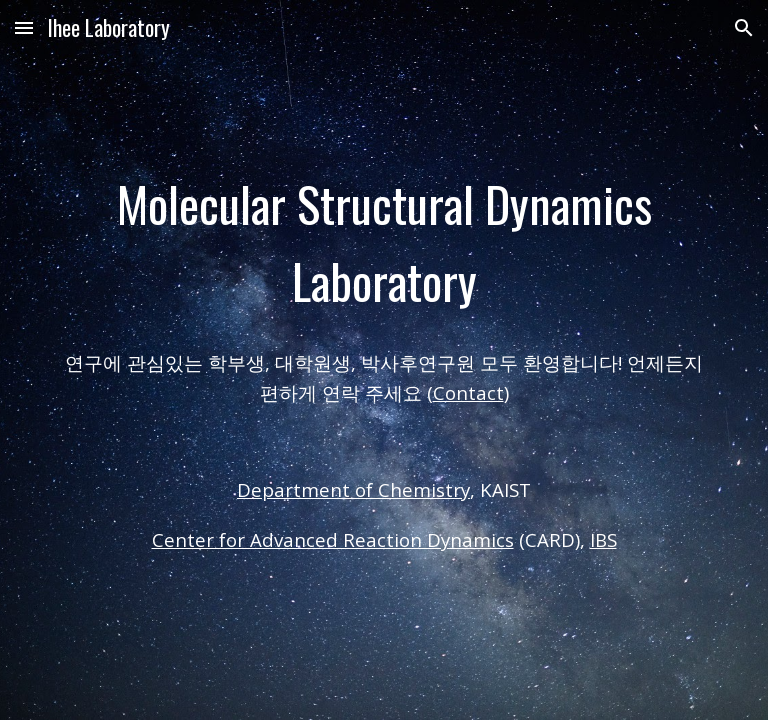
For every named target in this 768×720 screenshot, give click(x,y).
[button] (24, 27)
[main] (383, 243)
